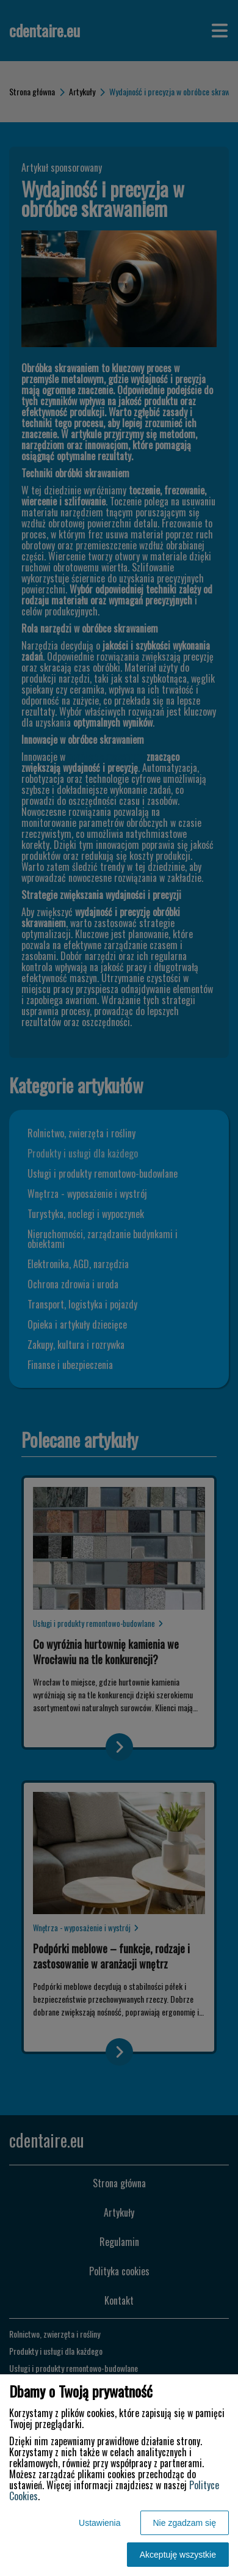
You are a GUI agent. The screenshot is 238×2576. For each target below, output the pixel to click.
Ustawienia (99, 2523)
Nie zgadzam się (185, 2523)
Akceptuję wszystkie (178, 2554)
